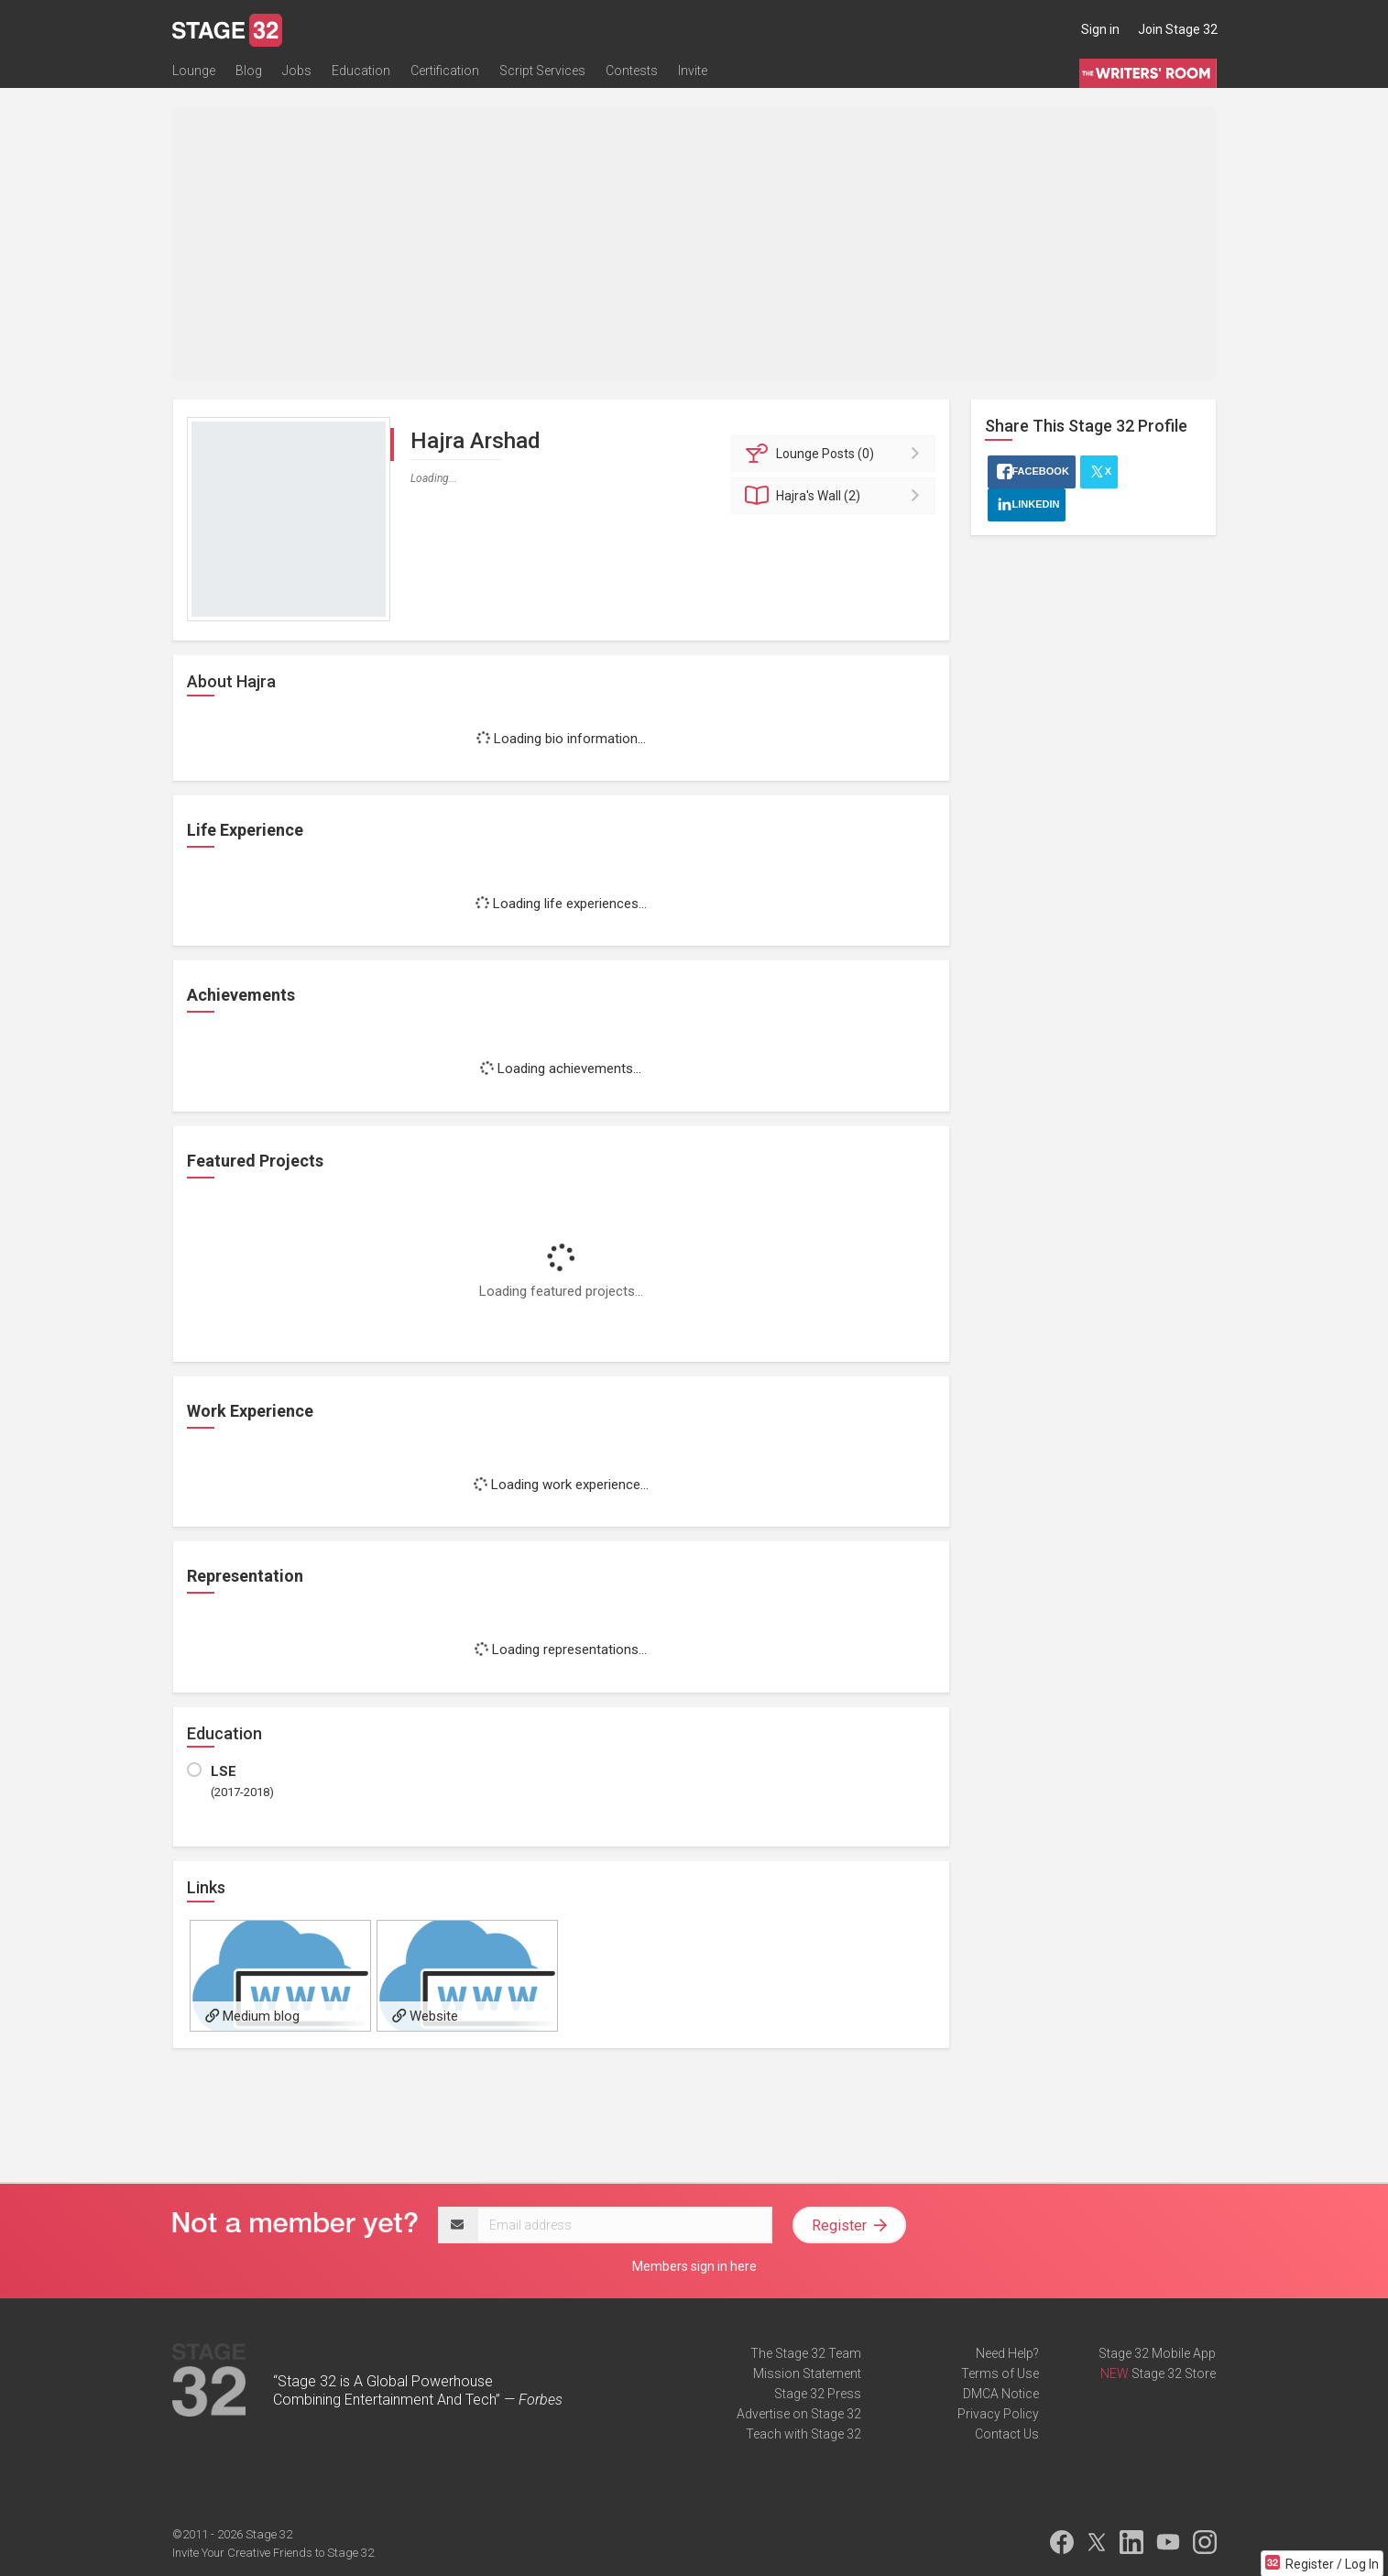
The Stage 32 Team (805, 2353)
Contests (632, 70)
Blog (248, 70)
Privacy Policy (998, 2413)
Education (361, 70)
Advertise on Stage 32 (799, 2413)
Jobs (296, 70)
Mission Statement (807, 2373)
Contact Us (1007, 2434)
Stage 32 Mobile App (1157, 2353)
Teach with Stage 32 (803, 2434)
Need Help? (1007, 2353)
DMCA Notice (1001, 2393)
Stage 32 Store (1173, 2373)
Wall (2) (836, 496)
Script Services (542, 70)
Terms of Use (1000, 2373)
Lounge (193, 70)
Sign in (1100, 29)
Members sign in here (694, 2266)
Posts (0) (836, 454)
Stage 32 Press (817, 2393)
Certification (444, 70)
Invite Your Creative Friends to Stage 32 (273, 2553)
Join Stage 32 (1178, 29)
